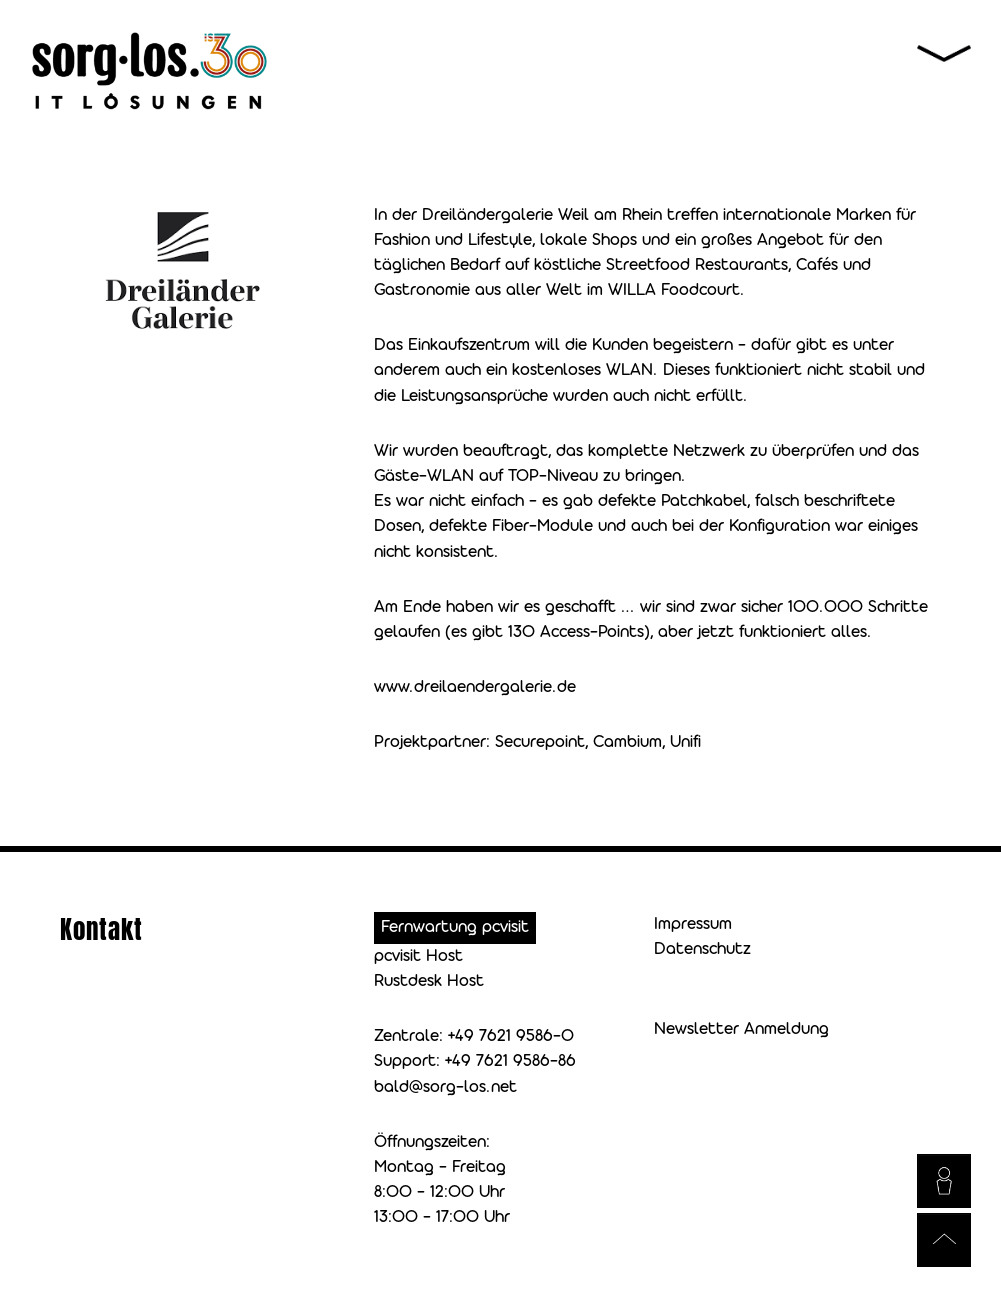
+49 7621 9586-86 (510, 1061)
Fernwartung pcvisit (455, 927)
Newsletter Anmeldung (741, 1029)
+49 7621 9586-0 (511, 1036)
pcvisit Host (418, 956)
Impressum (693, 924)
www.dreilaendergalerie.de (475, 687)
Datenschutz (702, 949)
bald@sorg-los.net (445, 1087)
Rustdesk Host (429, 981)
